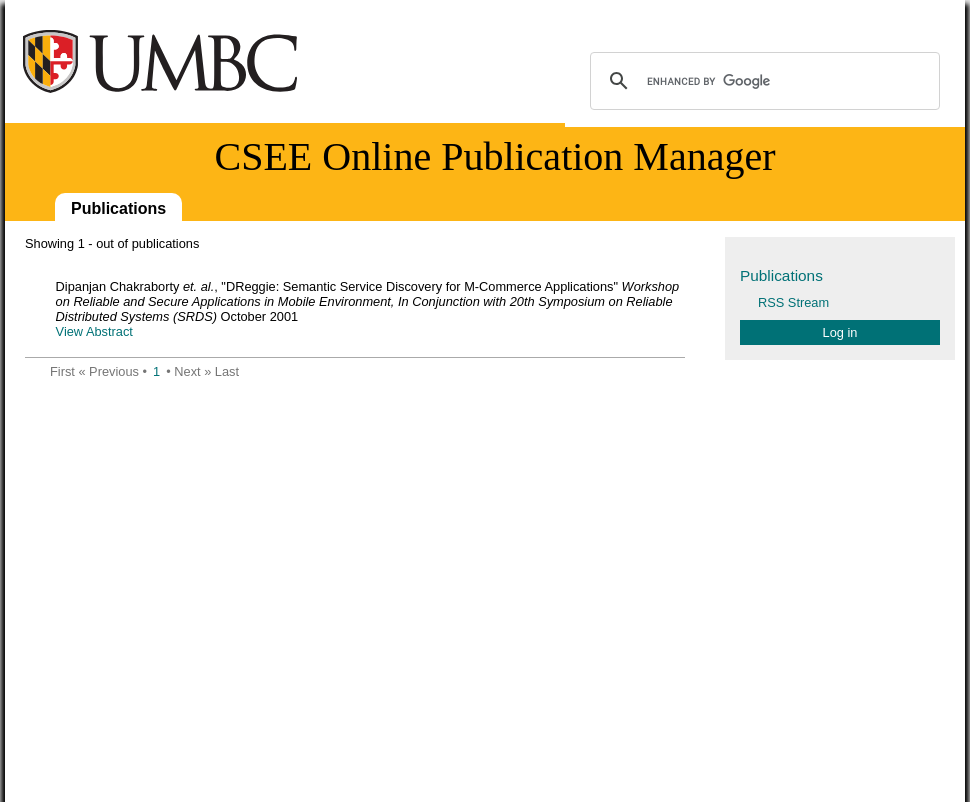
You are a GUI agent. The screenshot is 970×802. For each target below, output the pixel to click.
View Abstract (94, 331)
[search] (762, 81)
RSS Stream (793, 302)
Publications (118, 208)
